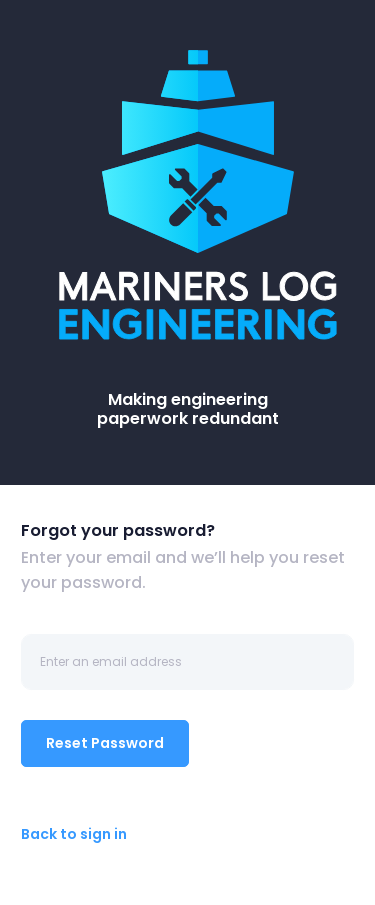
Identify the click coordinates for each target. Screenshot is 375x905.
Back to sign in (74, 834)
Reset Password (105, 743)
